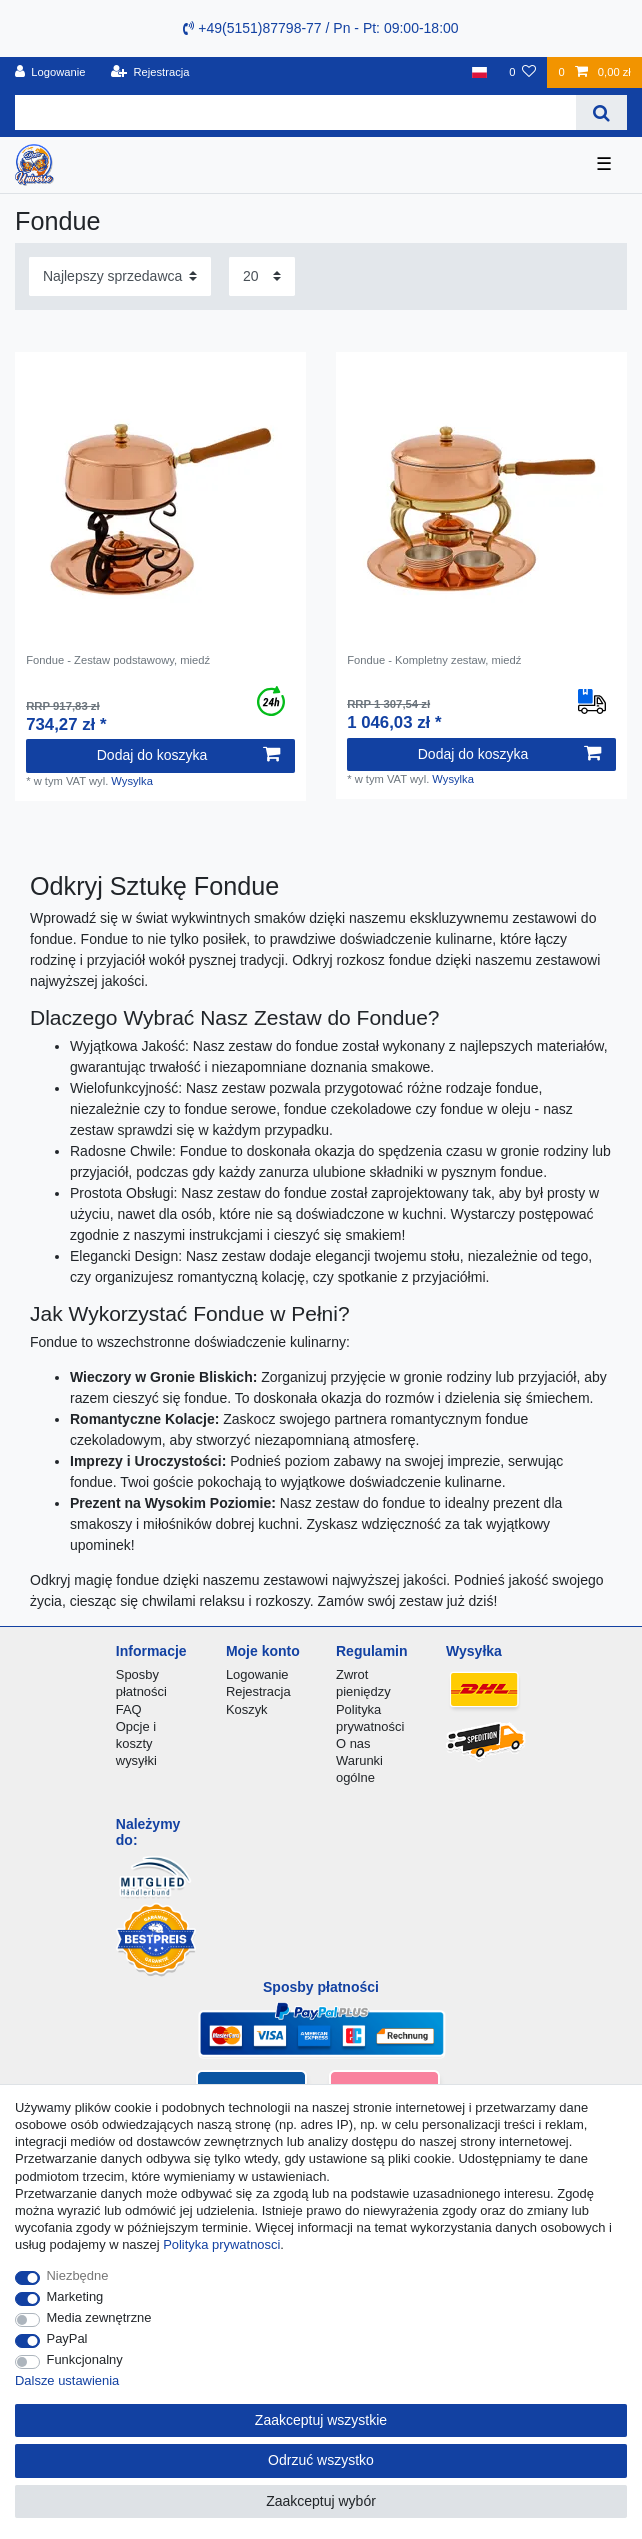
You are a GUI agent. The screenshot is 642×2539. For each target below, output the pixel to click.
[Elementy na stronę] (262, 276)
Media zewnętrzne (99, 2317)
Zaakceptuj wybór (321, 2501)
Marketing (75, 2296)
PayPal (67, 2338)
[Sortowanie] (120, 276)
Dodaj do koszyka (188, 755)
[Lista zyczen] (522, 72)
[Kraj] (479, 72)
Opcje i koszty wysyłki (136, 1743)
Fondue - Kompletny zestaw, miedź (434, 660)
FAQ (129, 1709)
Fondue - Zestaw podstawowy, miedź (118, 660)
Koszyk (247, 1709)
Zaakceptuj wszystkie (321, 2420)
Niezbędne (78, 2275)
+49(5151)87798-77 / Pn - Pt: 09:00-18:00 (320, 28)
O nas (353, 1743)
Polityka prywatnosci (221, 2244)
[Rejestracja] (150, 72)
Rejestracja (258, 1691)
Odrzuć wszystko (321, 2460)
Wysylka (132, 781)
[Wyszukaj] (601, 112)
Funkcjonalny (85, 2359)
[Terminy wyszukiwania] (295, 112)
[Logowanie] (50, 72)
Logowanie (257, 1674)
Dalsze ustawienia (67, 2380)
